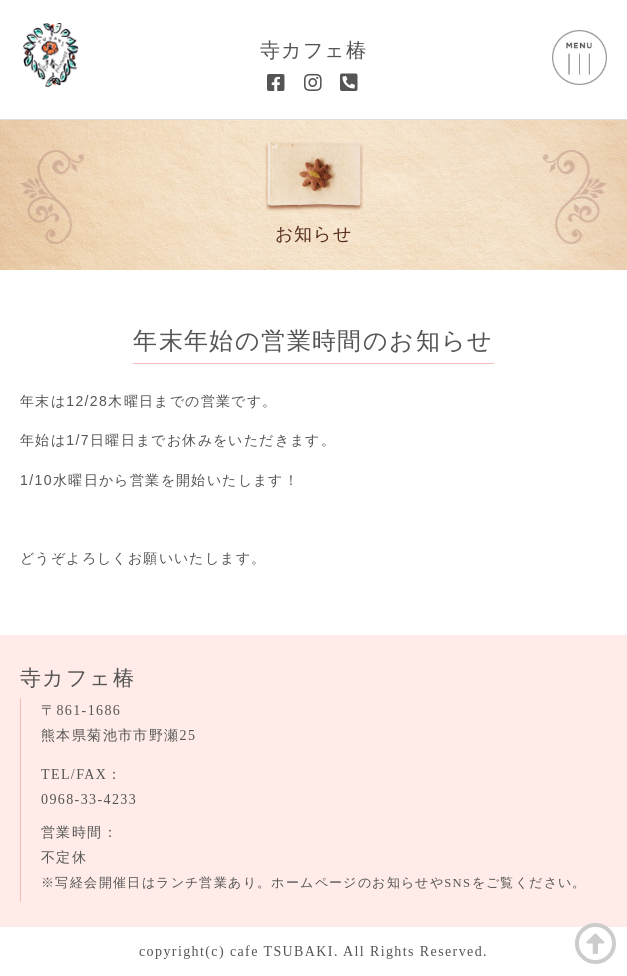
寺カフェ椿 (313, 50)
